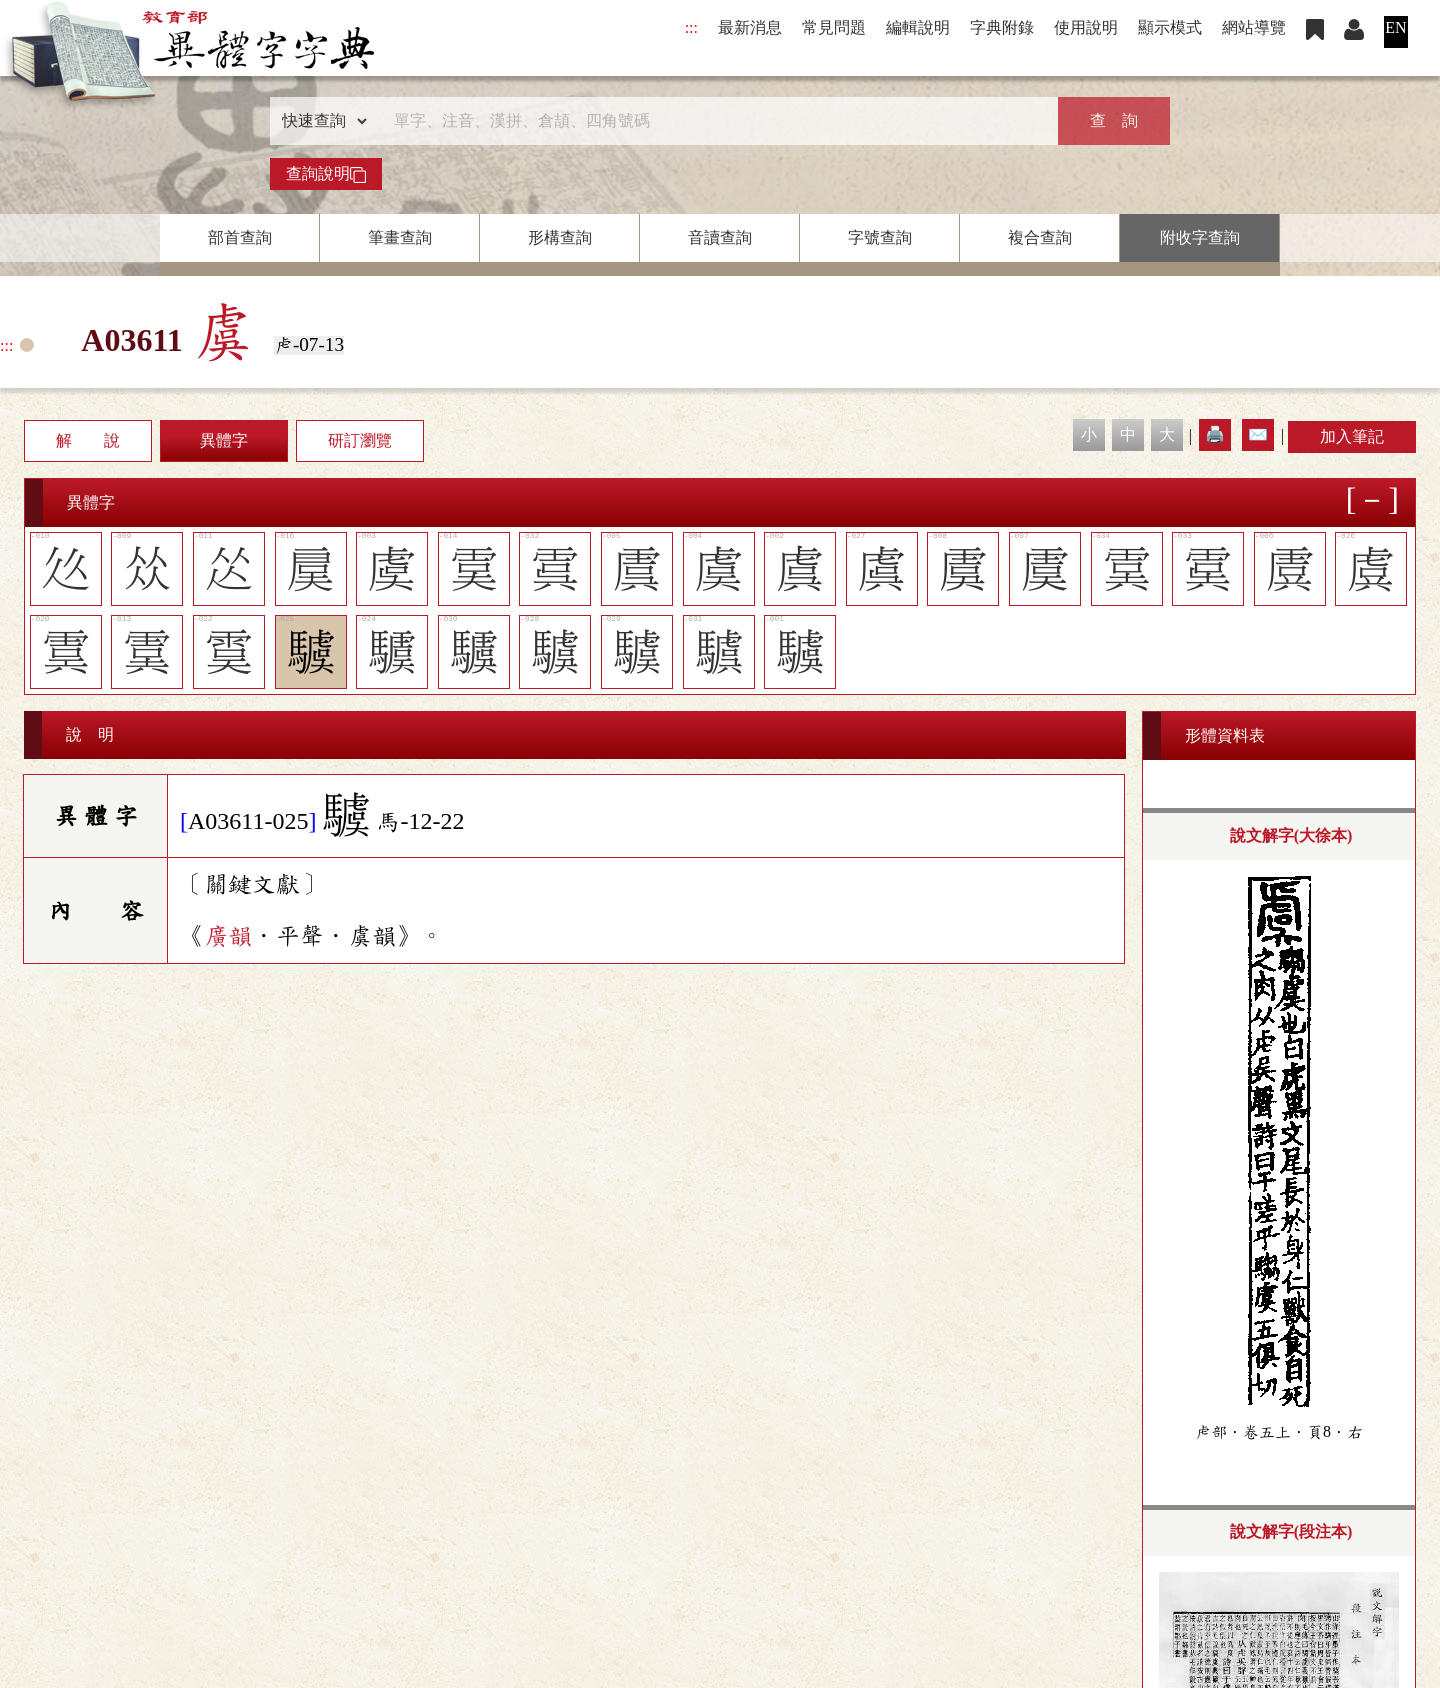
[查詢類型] (320, 121)
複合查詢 (1040, 237)
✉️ (1258, 434)
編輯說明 (918, 27)
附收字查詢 (1200, 237)
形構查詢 (560, 237)
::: (691, 27)
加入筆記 (1352, 436)
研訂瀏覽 (360, 440)
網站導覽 (1254, 27)
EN (1395, 27)
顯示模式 (1170, 27)
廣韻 (228, 936)
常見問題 (834, 27)
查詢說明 (326, 174)
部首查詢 (240, 237)
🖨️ (1215, 434)
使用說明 (1086, 27)
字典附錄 (1002, 27)
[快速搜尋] (713, 121)
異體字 (224, 440)
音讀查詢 (720, 237)
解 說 (88, 440)
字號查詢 (880, 237)
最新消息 (750, 27)
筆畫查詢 (400, 237)
